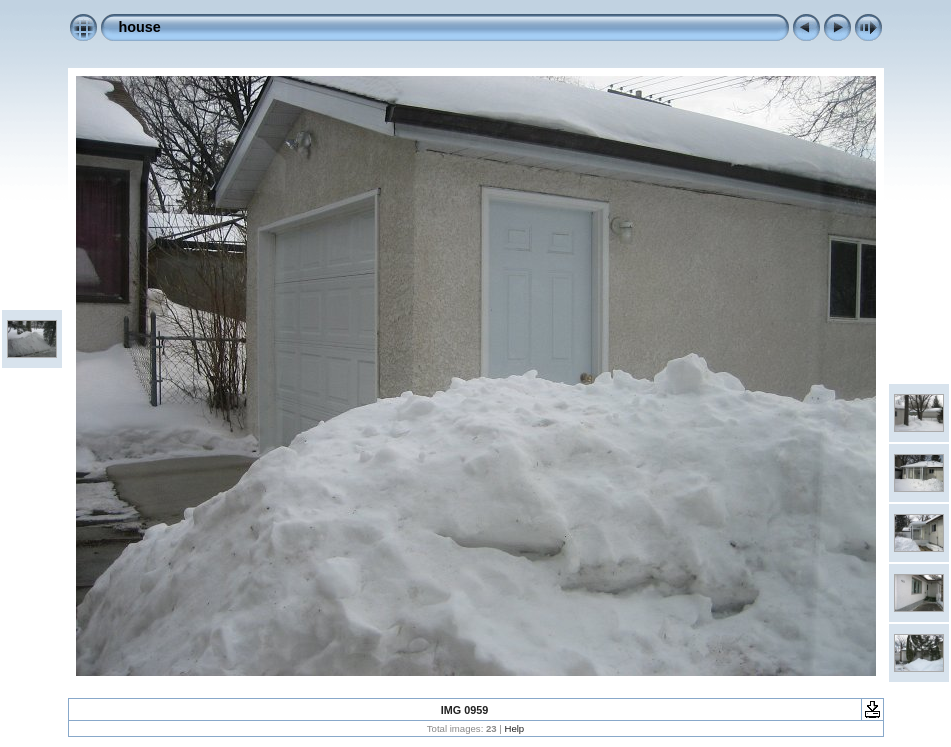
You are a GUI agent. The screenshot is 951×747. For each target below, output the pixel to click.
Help (514, 728)
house (140, 27)
